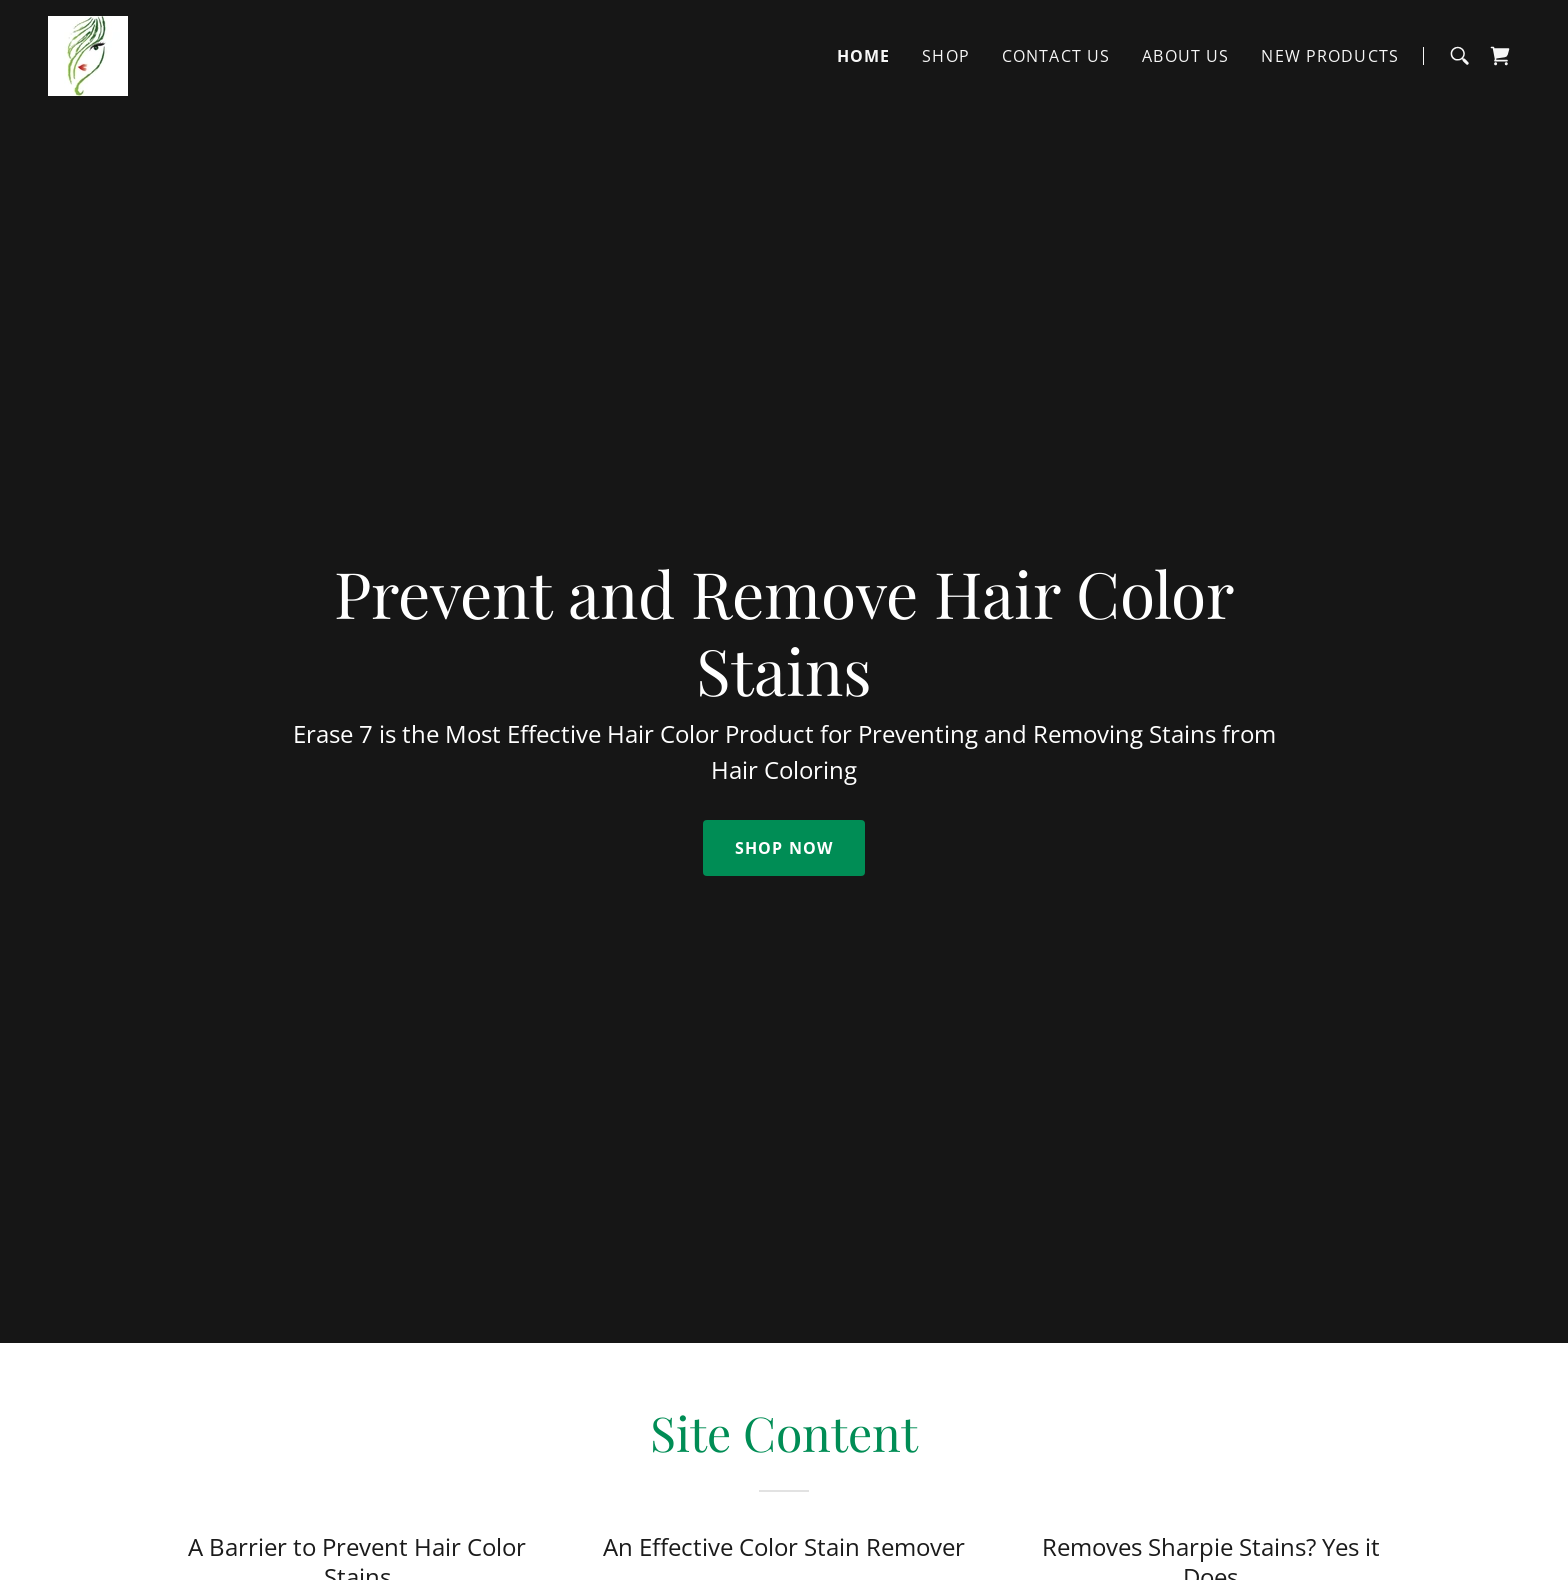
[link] (88, 54)
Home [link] (864, 56)
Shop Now (784, 848)
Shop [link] (946, 56)
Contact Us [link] (1056, 56)
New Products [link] (1330, 56)
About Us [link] (1185, 56)
